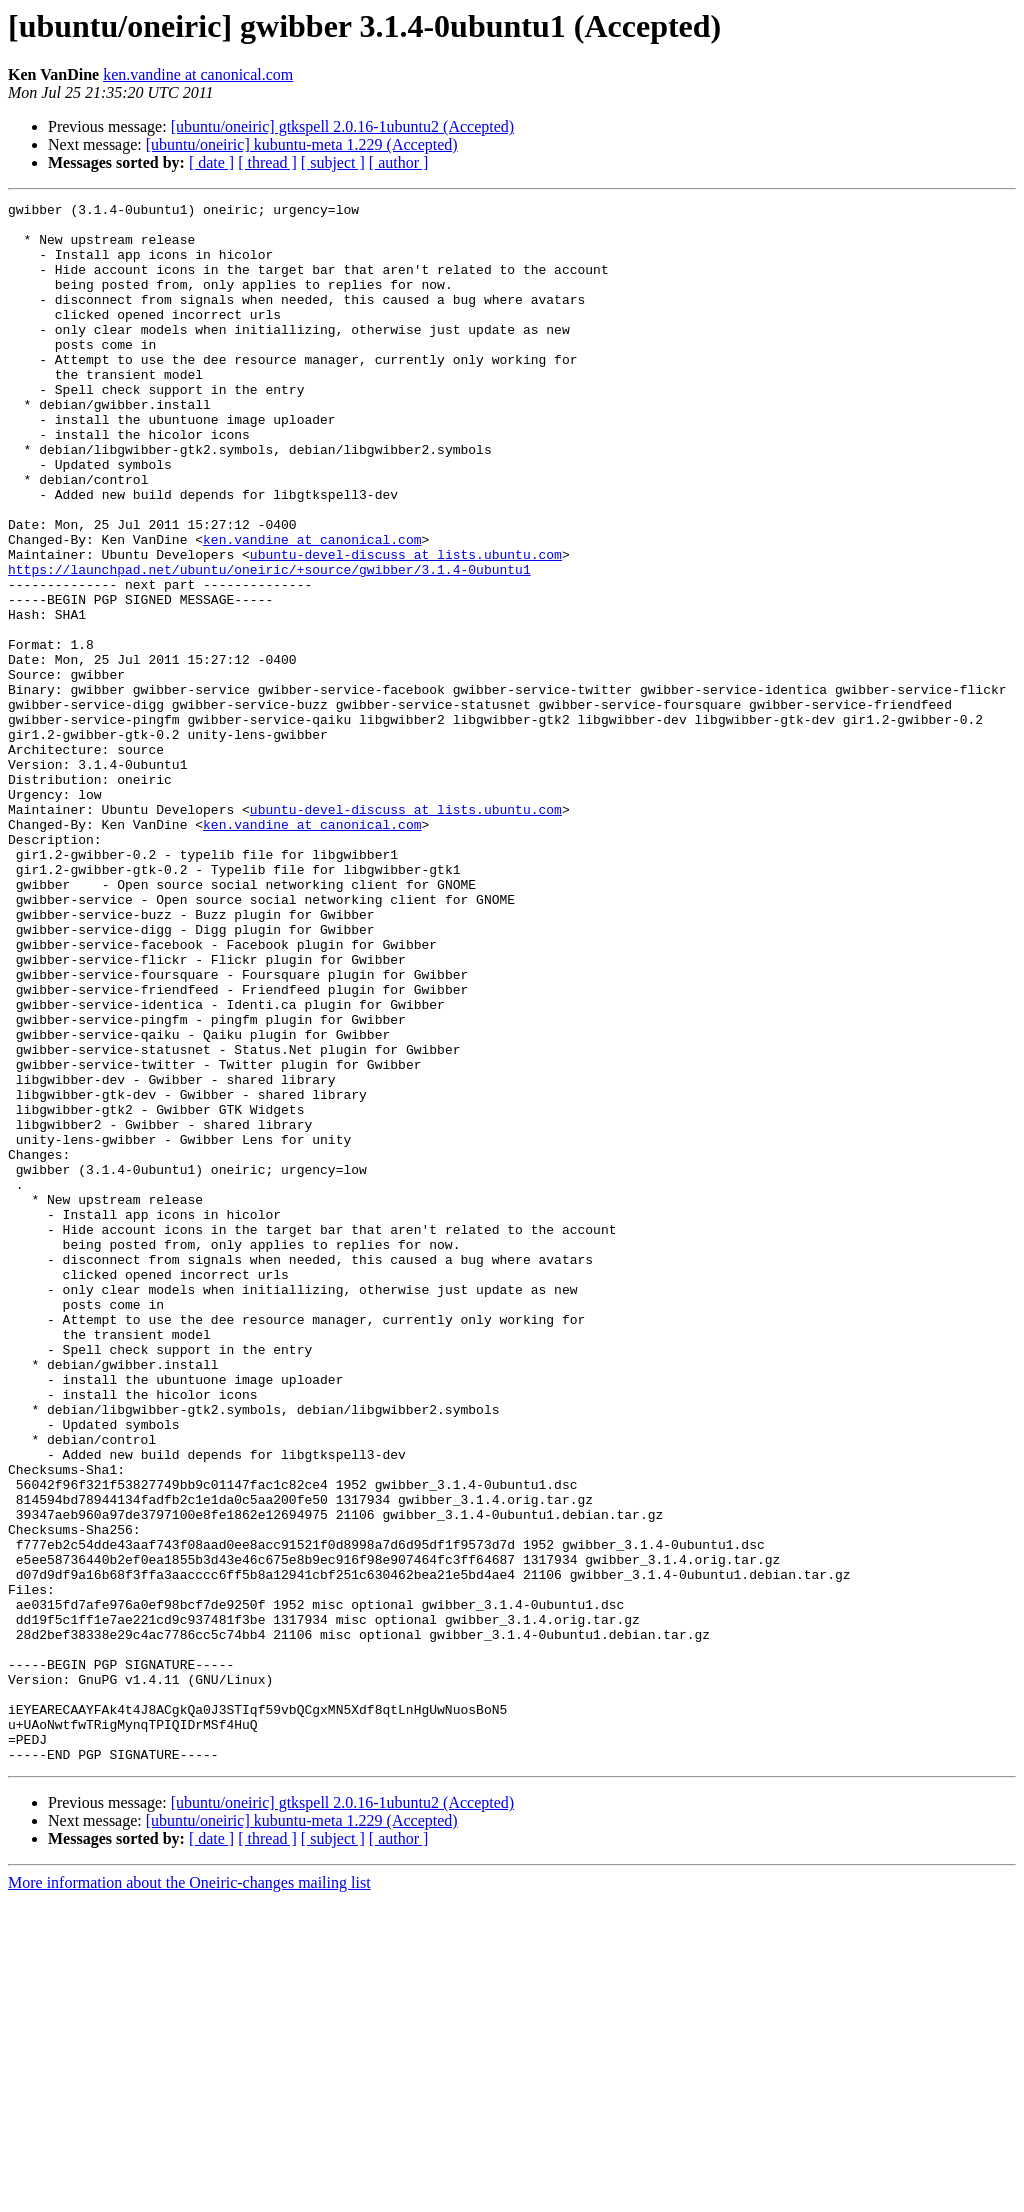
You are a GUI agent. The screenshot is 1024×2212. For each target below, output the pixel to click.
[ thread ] (267, 162)
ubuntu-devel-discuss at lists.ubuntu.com (406, 626)
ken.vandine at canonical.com (198, 74)
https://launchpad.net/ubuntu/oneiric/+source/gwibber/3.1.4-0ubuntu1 (269, 644)
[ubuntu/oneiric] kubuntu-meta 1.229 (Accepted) (302, 144)
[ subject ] (333, 162)
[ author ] (399, 162)
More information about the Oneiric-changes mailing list (189, 2194)
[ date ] (211, 162)
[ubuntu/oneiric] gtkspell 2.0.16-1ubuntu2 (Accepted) (342, 126)
